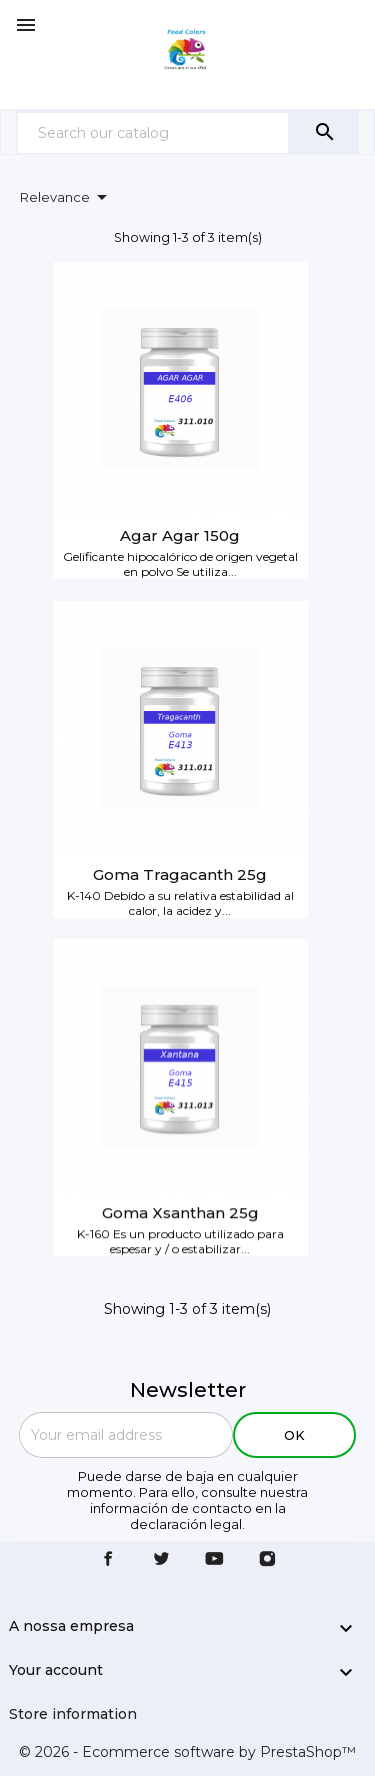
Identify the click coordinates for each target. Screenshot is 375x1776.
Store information (73, 1714)
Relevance (67, 197)
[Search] (153, 132)
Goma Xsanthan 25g (180, 1225)
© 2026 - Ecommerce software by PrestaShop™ (187, 1752)
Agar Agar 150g (180, 535)
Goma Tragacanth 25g (180, 874)
